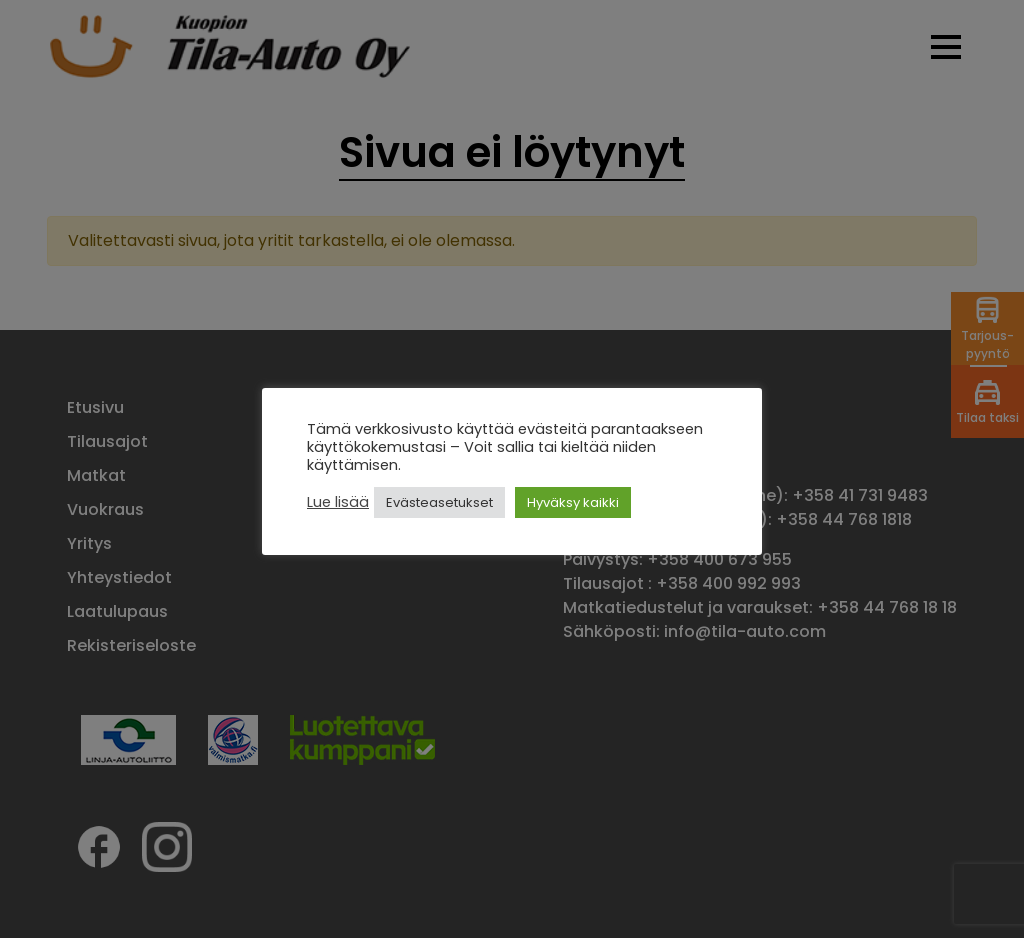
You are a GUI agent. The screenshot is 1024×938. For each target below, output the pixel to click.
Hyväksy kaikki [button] (573, 502)
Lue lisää (338, 502)
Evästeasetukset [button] (439, 502)
